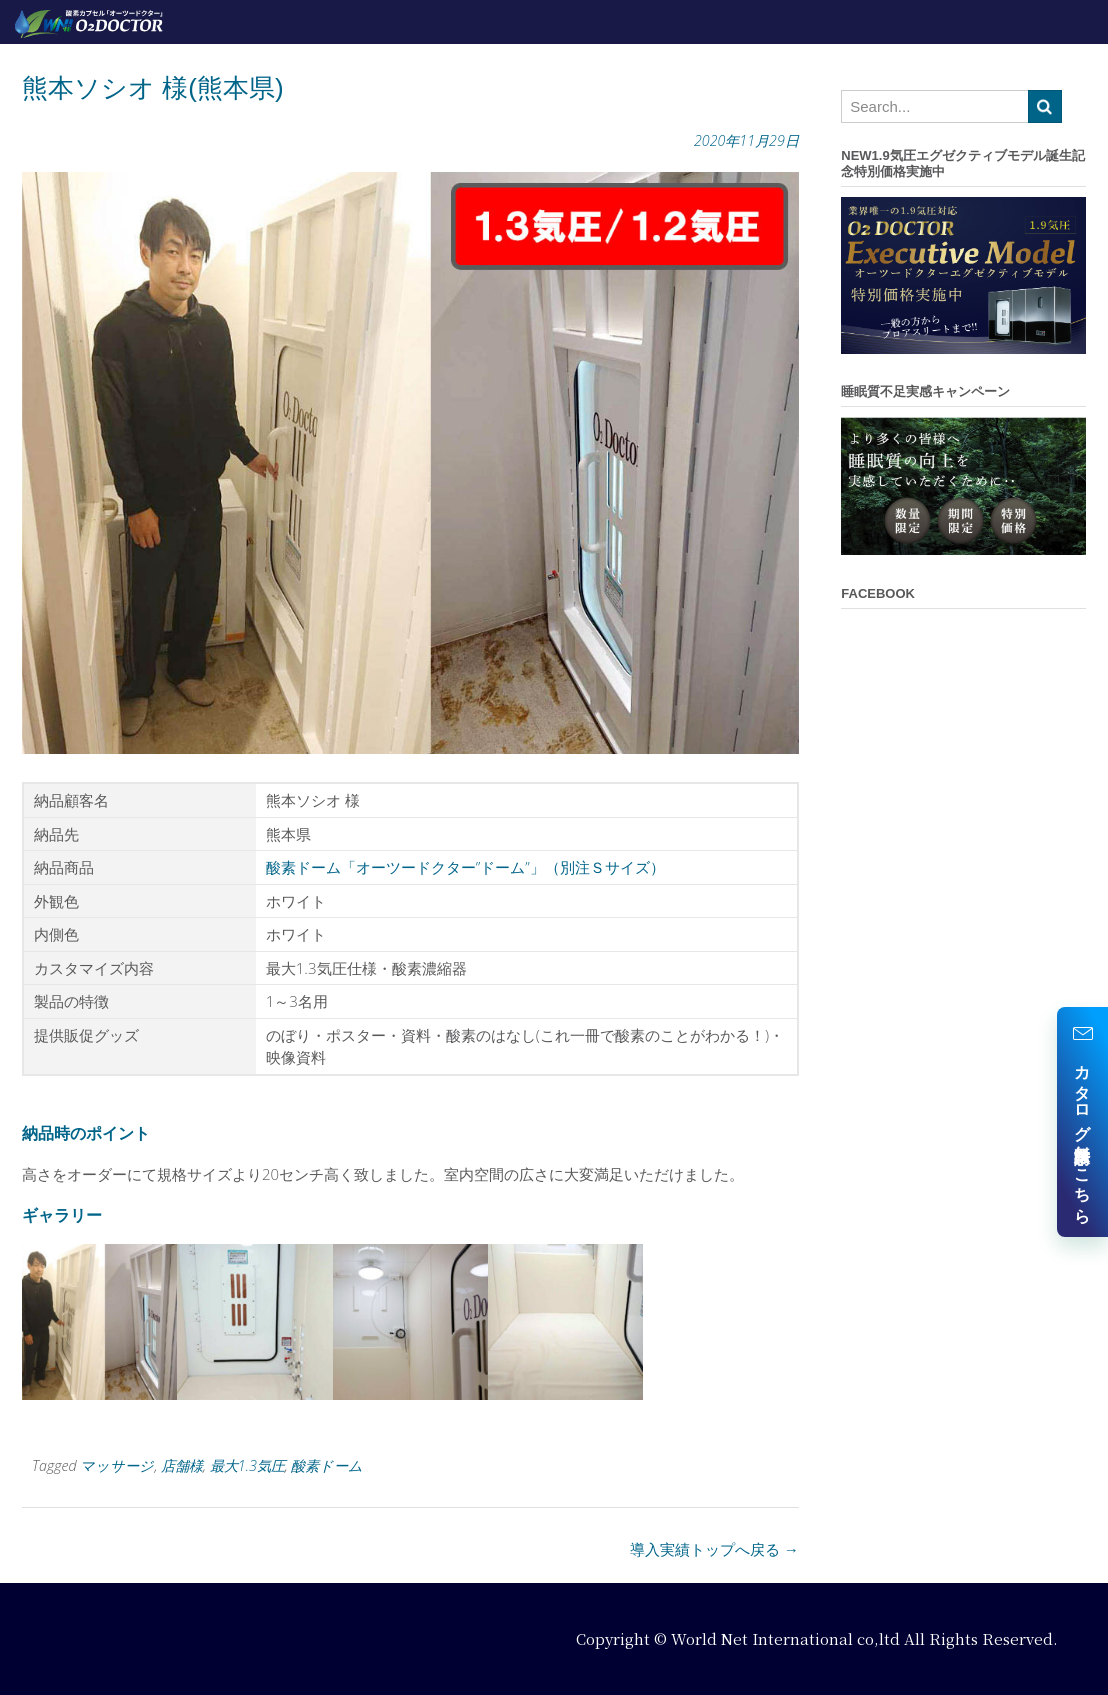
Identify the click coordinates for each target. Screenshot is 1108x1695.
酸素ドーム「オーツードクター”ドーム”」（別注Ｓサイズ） (465, 867)
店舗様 (182, 1465)
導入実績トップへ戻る (714, 1549)
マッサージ (117, 1465)
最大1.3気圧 (247, 1465)
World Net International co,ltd (785, 1638)
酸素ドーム (327, 1465)
